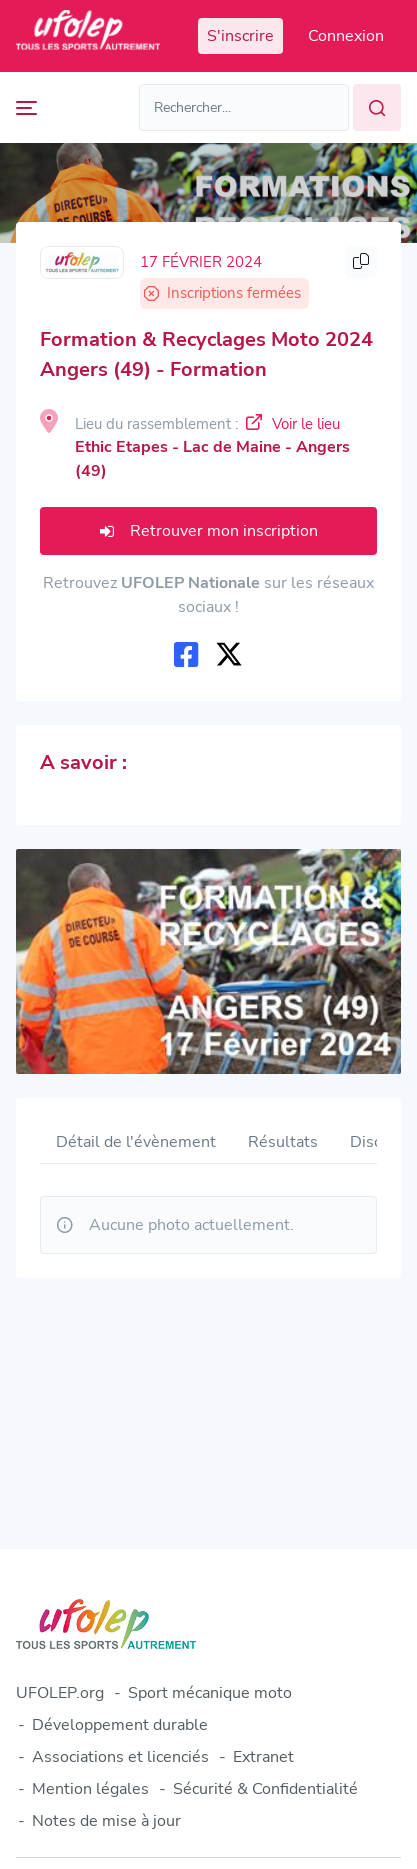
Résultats (283, 1142)
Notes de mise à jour (106, 1821)
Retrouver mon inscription (209, 531)
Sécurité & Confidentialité (265, 1789)
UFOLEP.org (60, 1693)
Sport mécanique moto (210, 1693)
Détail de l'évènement (136, 1142)
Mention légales (90, 1789)
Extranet (263, 1757)
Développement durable (120, 1725)
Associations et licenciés (120, 1757)
